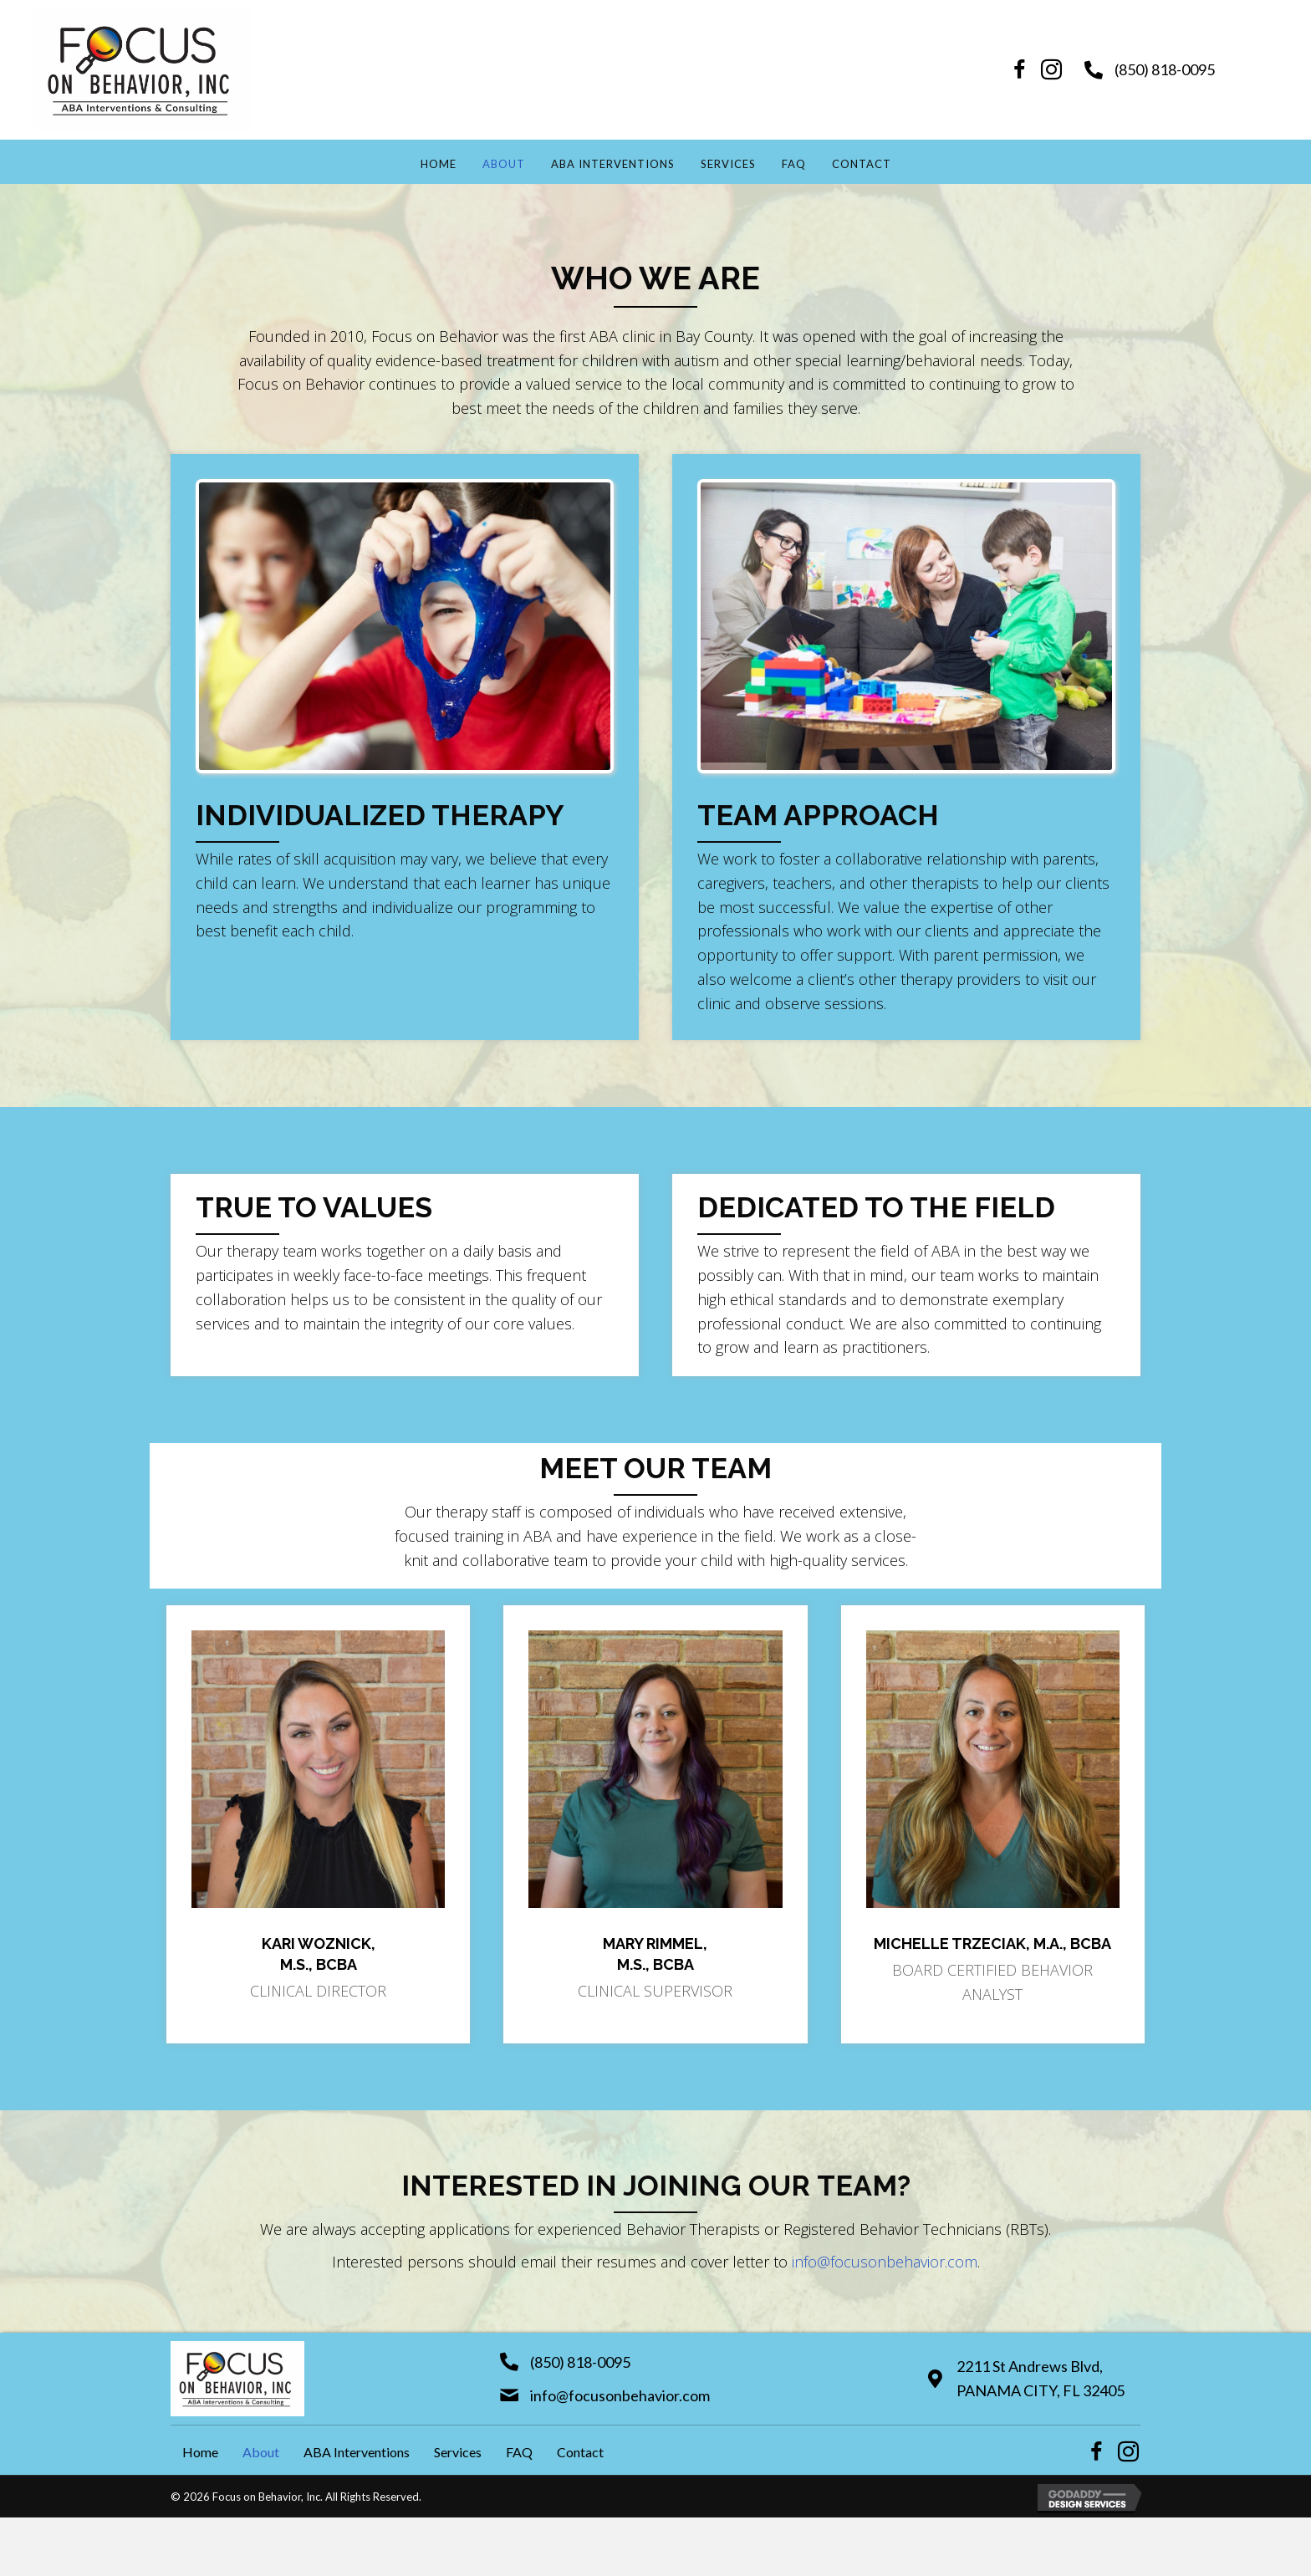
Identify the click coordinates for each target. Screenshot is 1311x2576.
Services (728, 164)
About (503, 164)
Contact (861, 164)
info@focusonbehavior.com (884, 2262)
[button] (1020, 70)
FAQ (794, 164)
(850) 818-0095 (1165, 69)
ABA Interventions (613, 164)
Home (439, 164)
